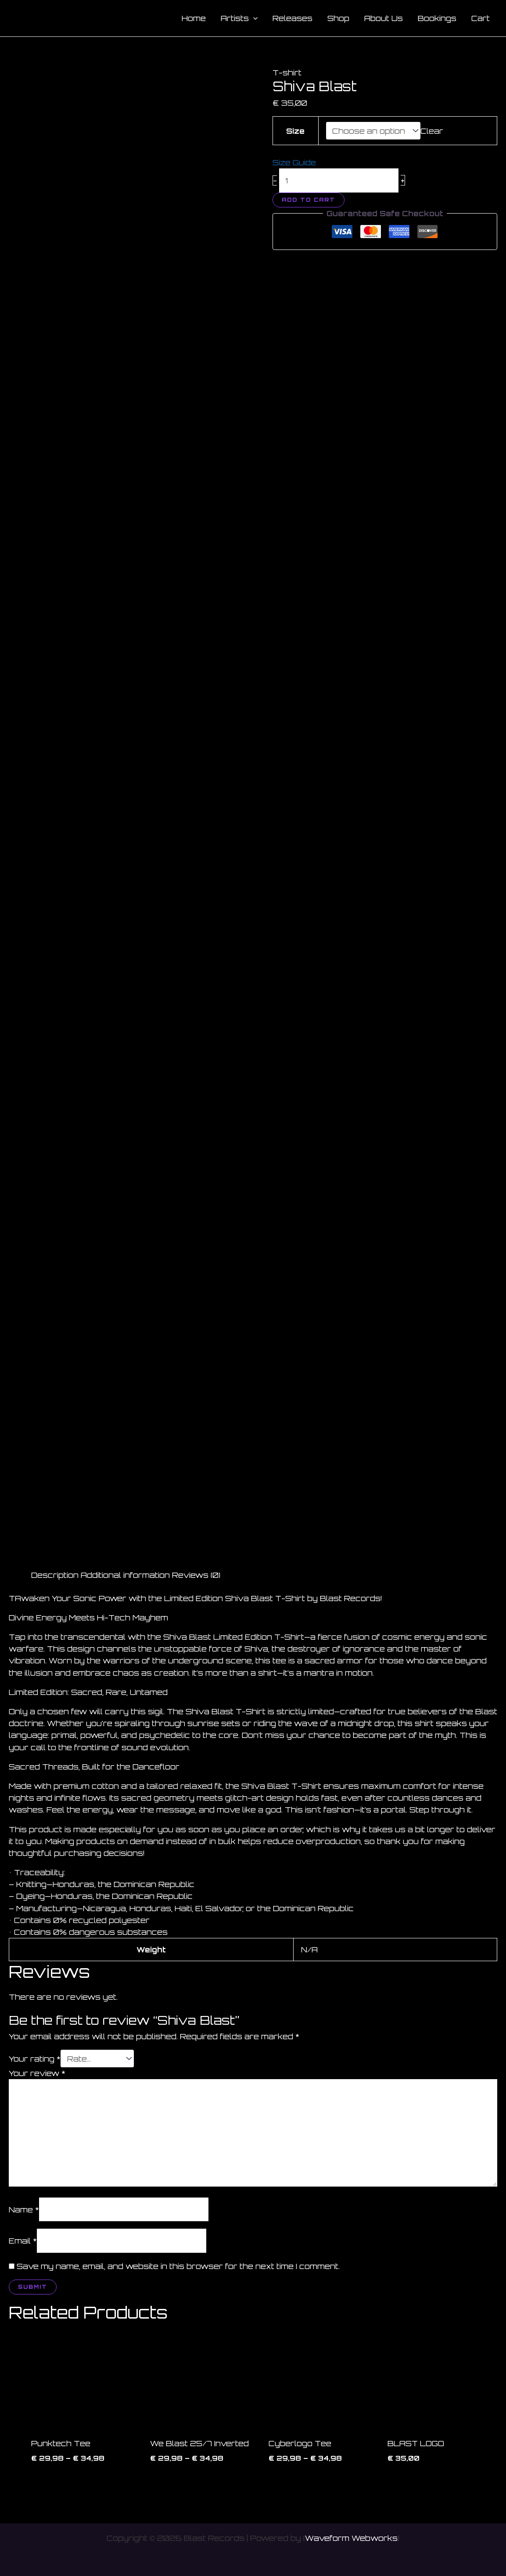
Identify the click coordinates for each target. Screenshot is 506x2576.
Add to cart (308, 199)
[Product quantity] (338, 180)
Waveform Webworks (351, 2538)
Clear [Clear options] (431, 131)
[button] (253, 18)
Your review (37, 2073)
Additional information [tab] (125, 1575)
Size (295, 131)
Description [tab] (55, 1575)
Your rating (35, 2058)
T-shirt (287, 72)
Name (24, 2209)
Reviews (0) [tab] (196, 1575)
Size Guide (294, 162)
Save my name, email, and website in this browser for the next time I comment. (178, 2266)
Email (23, 2240)
